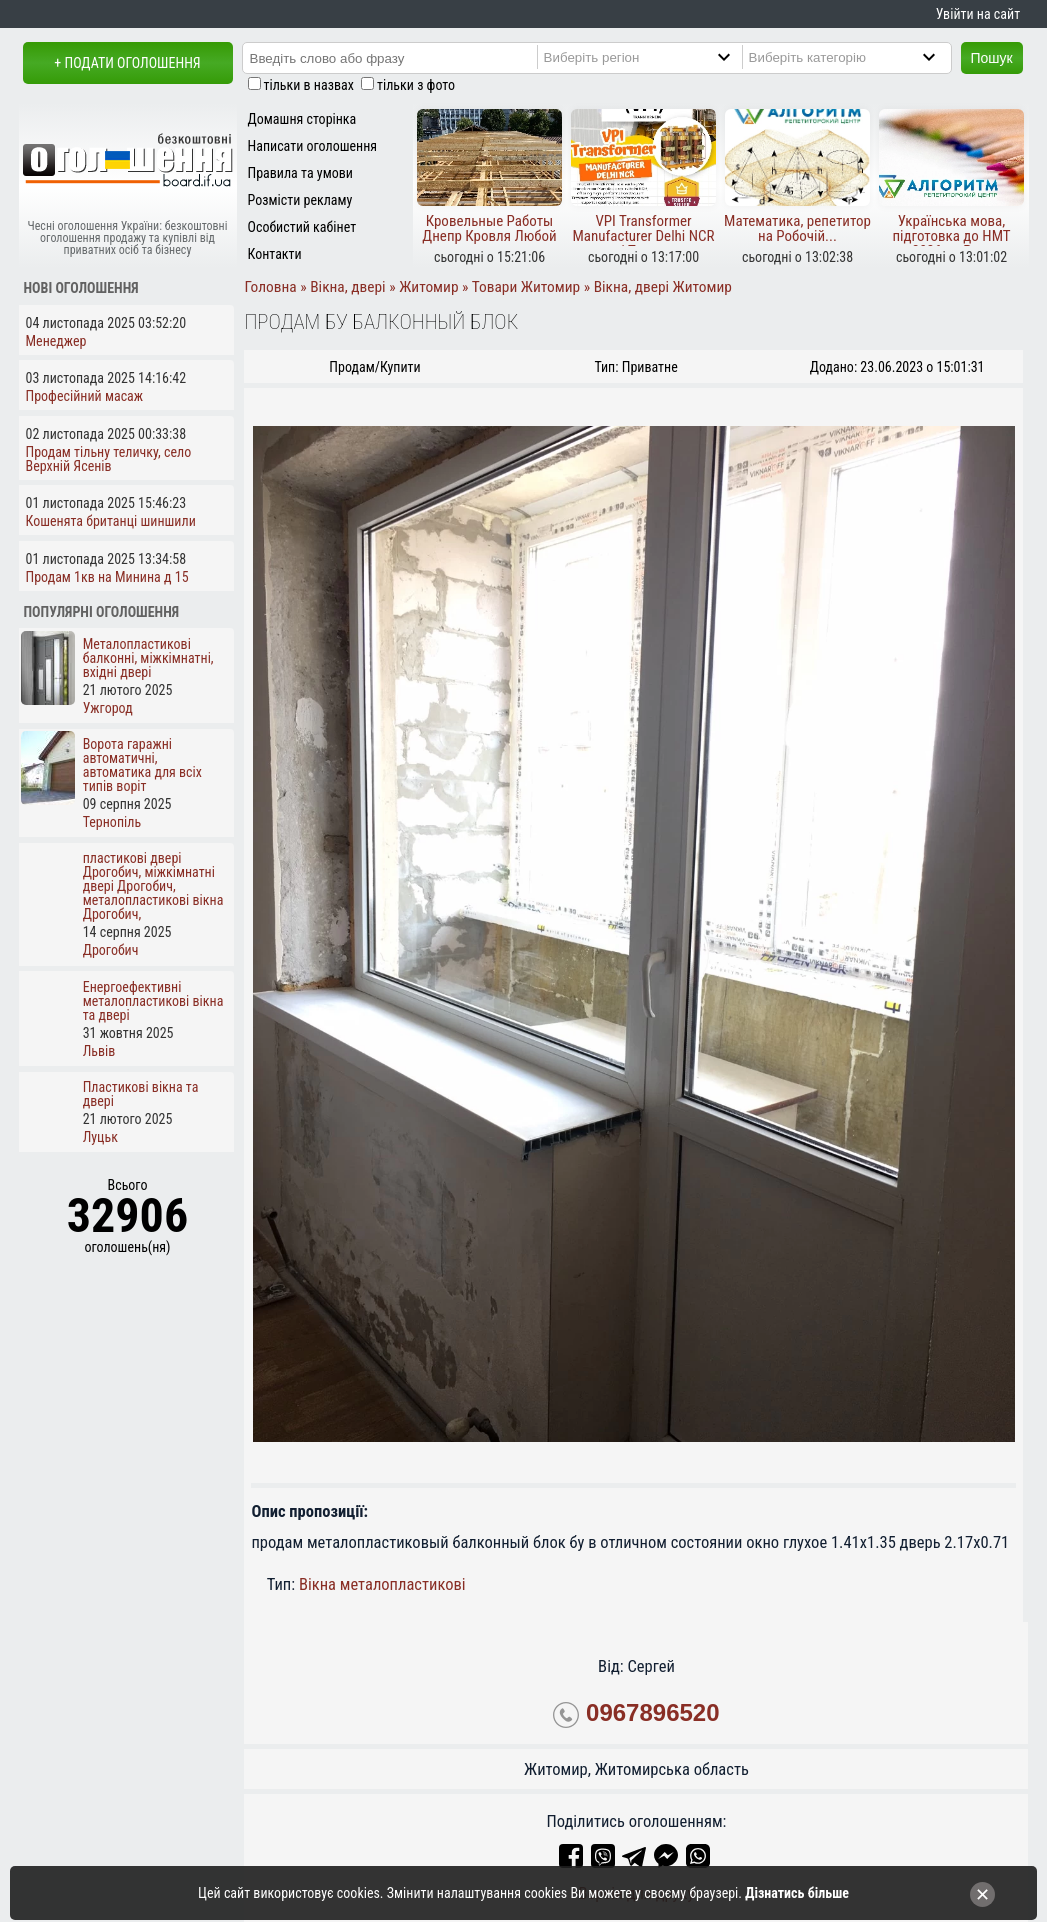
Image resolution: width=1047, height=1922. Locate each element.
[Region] (658, 57)
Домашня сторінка (302, 119)
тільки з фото (416, 85)
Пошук (992, 58)
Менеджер (56, 341)
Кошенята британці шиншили (111, 521)
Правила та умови (300, 173)
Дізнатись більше (797, 1893)
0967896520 (652, 1712)
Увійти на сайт (978, 14)
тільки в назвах (309, 85)
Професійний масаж (85, 396)
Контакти (275, 254)
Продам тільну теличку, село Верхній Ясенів (109, 459)
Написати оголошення (313, 146)
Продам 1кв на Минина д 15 (107, 577)
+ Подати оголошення (127, 63)
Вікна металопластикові (382, 1584)
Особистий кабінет (302, 227)
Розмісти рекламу (300, 200)
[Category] (863, 57)
